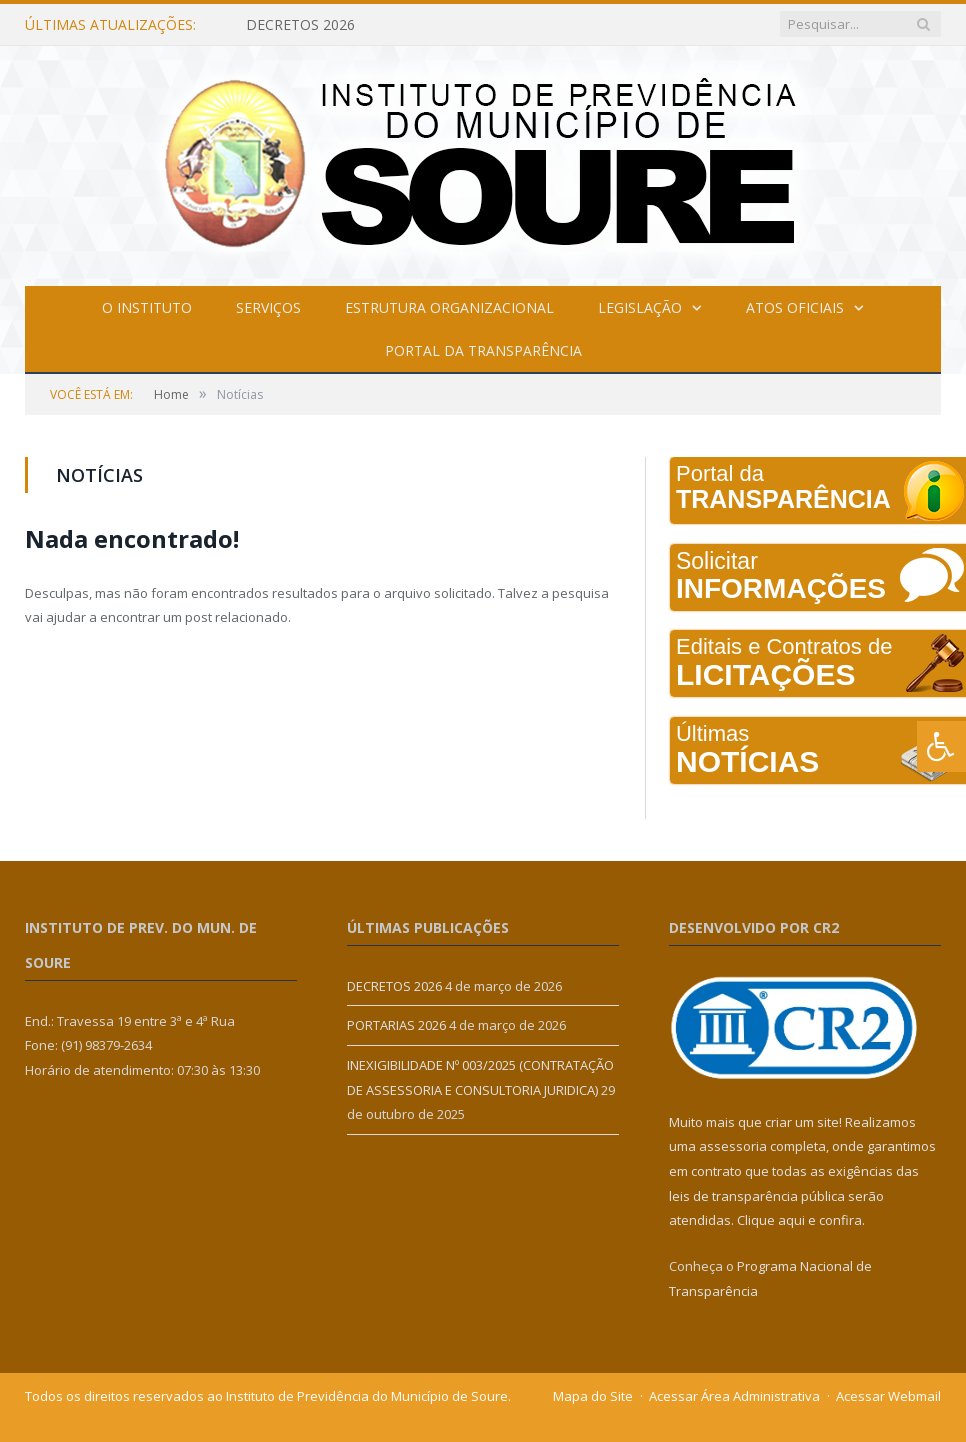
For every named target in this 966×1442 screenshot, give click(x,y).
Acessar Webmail (888, 1396)
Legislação (640, 307)
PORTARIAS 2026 (396, 1025)
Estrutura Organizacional (449, 307)
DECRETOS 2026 (300, 25)
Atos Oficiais (795, 307)
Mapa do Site (593, 1396)
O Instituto (147, 307)
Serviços (268, 307)
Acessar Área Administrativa (734, 1396)
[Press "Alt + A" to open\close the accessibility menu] (941, 746)
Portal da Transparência (483, 350)
